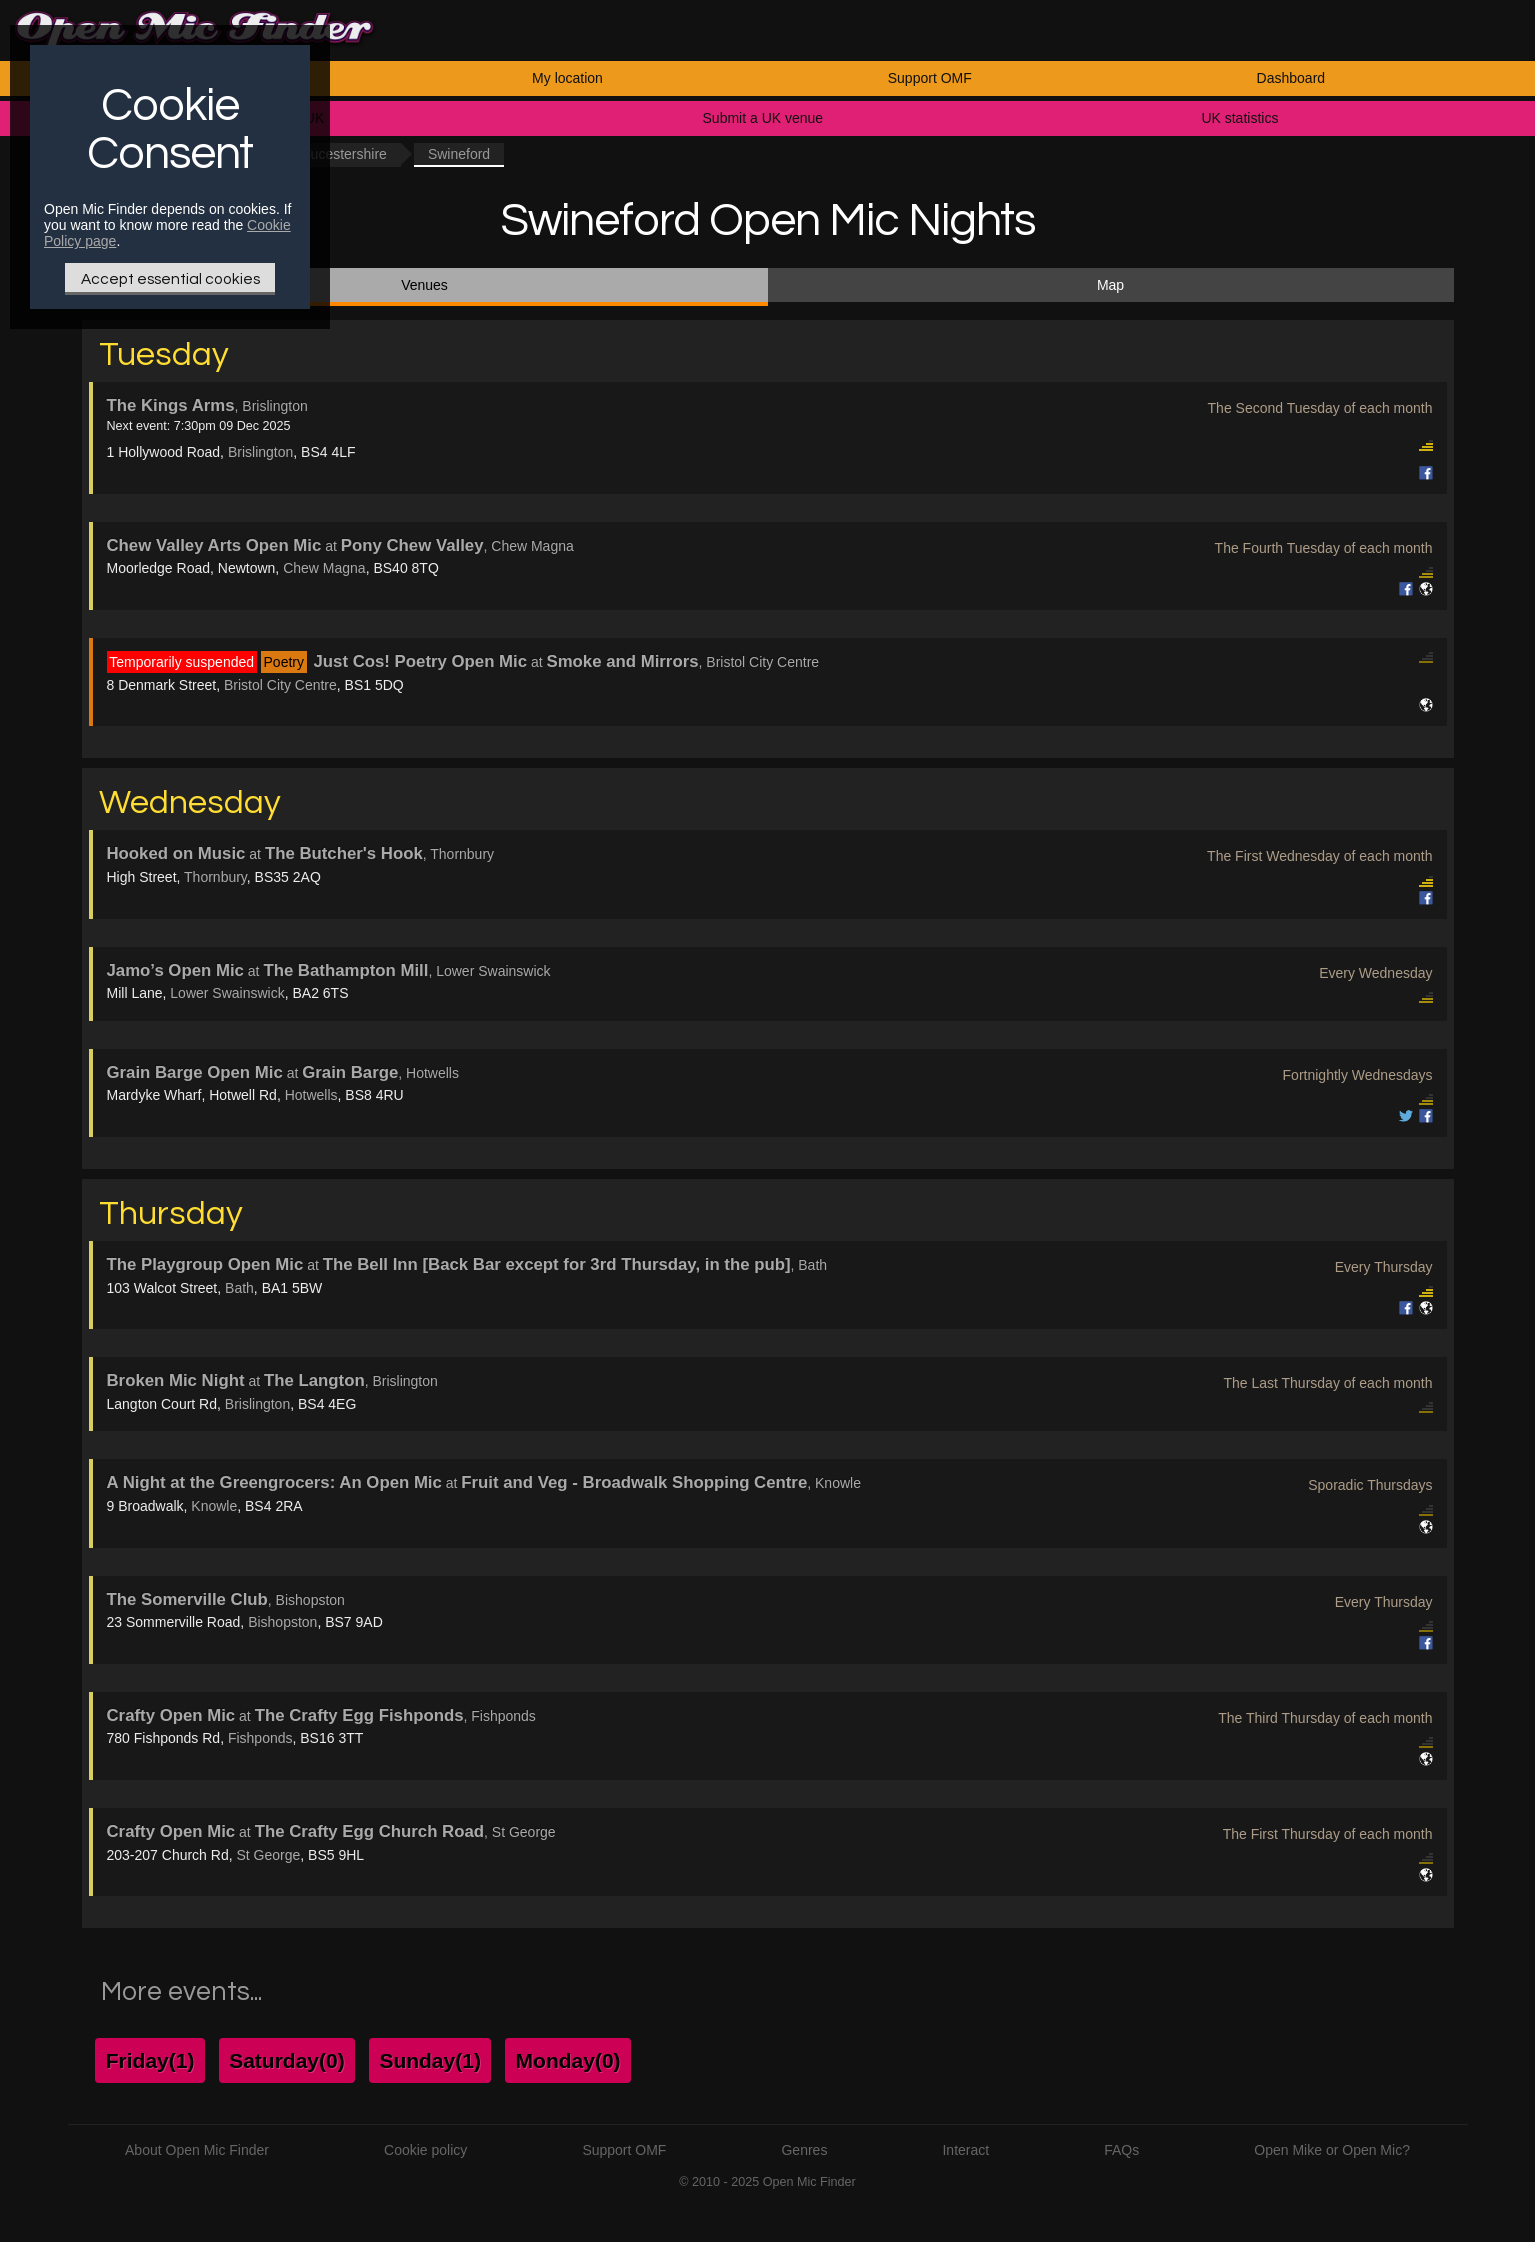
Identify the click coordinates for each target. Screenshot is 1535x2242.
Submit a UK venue (763, 118)
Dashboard (1291, 78)
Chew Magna (324, 568)
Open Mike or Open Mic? (1332, 2150)
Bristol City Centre (280, 685)
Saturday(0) (287, 2060)
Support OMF (930, 78)
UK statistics (1239, 118)
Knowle (214, 1506)
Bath (239, 1288)
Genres (804, 2150)
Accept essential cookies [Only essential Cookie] (170, 279)
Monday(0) (568, 2060)
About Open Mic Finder (197, 2150)
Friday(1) (150, 2060)
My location (567, 78)
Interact (965, 2150)
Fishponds (260, 1738)
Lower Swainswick (227, 993)
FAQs (1121, 2150)
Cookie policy (425, 2150)
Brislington (260, 452)
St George (268, 1855)
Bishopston (282, 1622)
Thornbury (215, 877)
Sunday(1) (430, 2060)
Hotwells (311, 1095)
